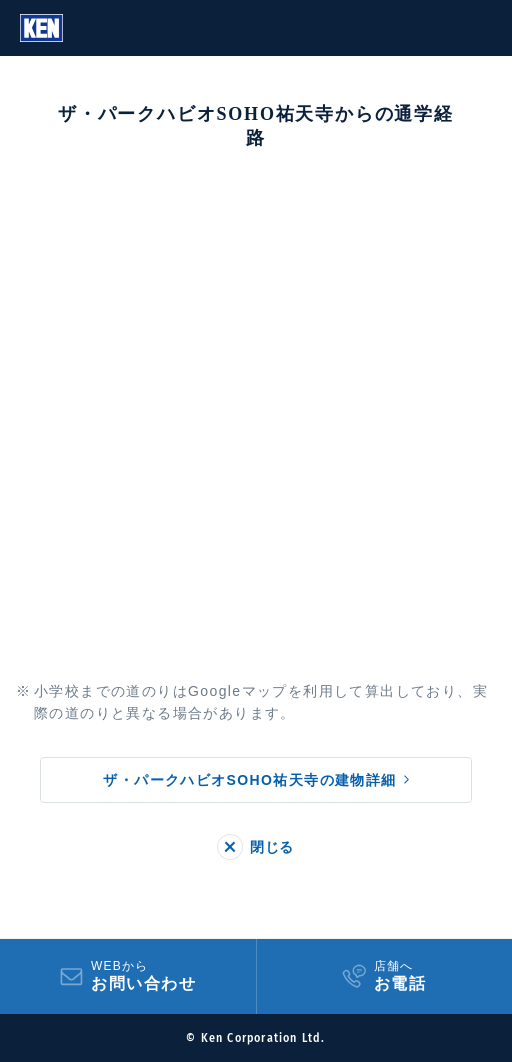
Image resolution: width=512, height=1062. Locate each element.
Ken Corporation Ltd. (41, 28)
